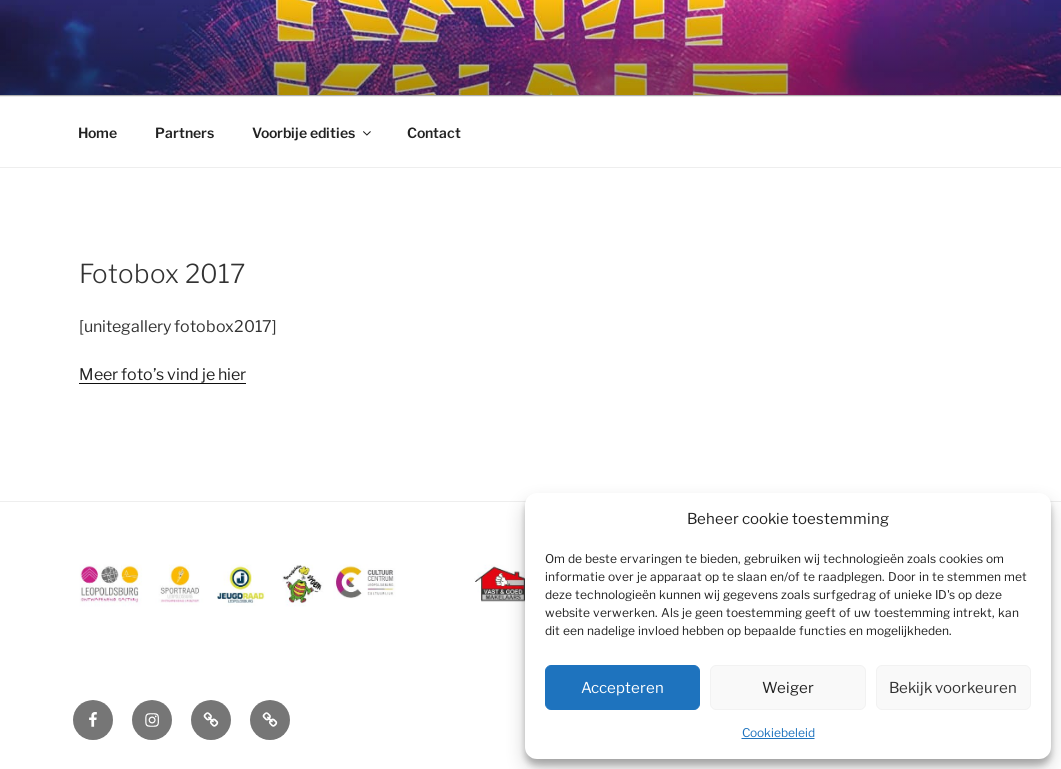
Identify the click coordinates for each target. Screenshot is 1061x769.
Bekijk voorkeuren (953, 688)
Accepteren (622, 688)
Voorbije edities (313, 132)
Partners (184, 132)
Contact (434, 132)
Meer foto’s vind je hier (162, 374)
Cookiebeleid (778, 732)
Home (97, 132)
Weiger (788, 688)
